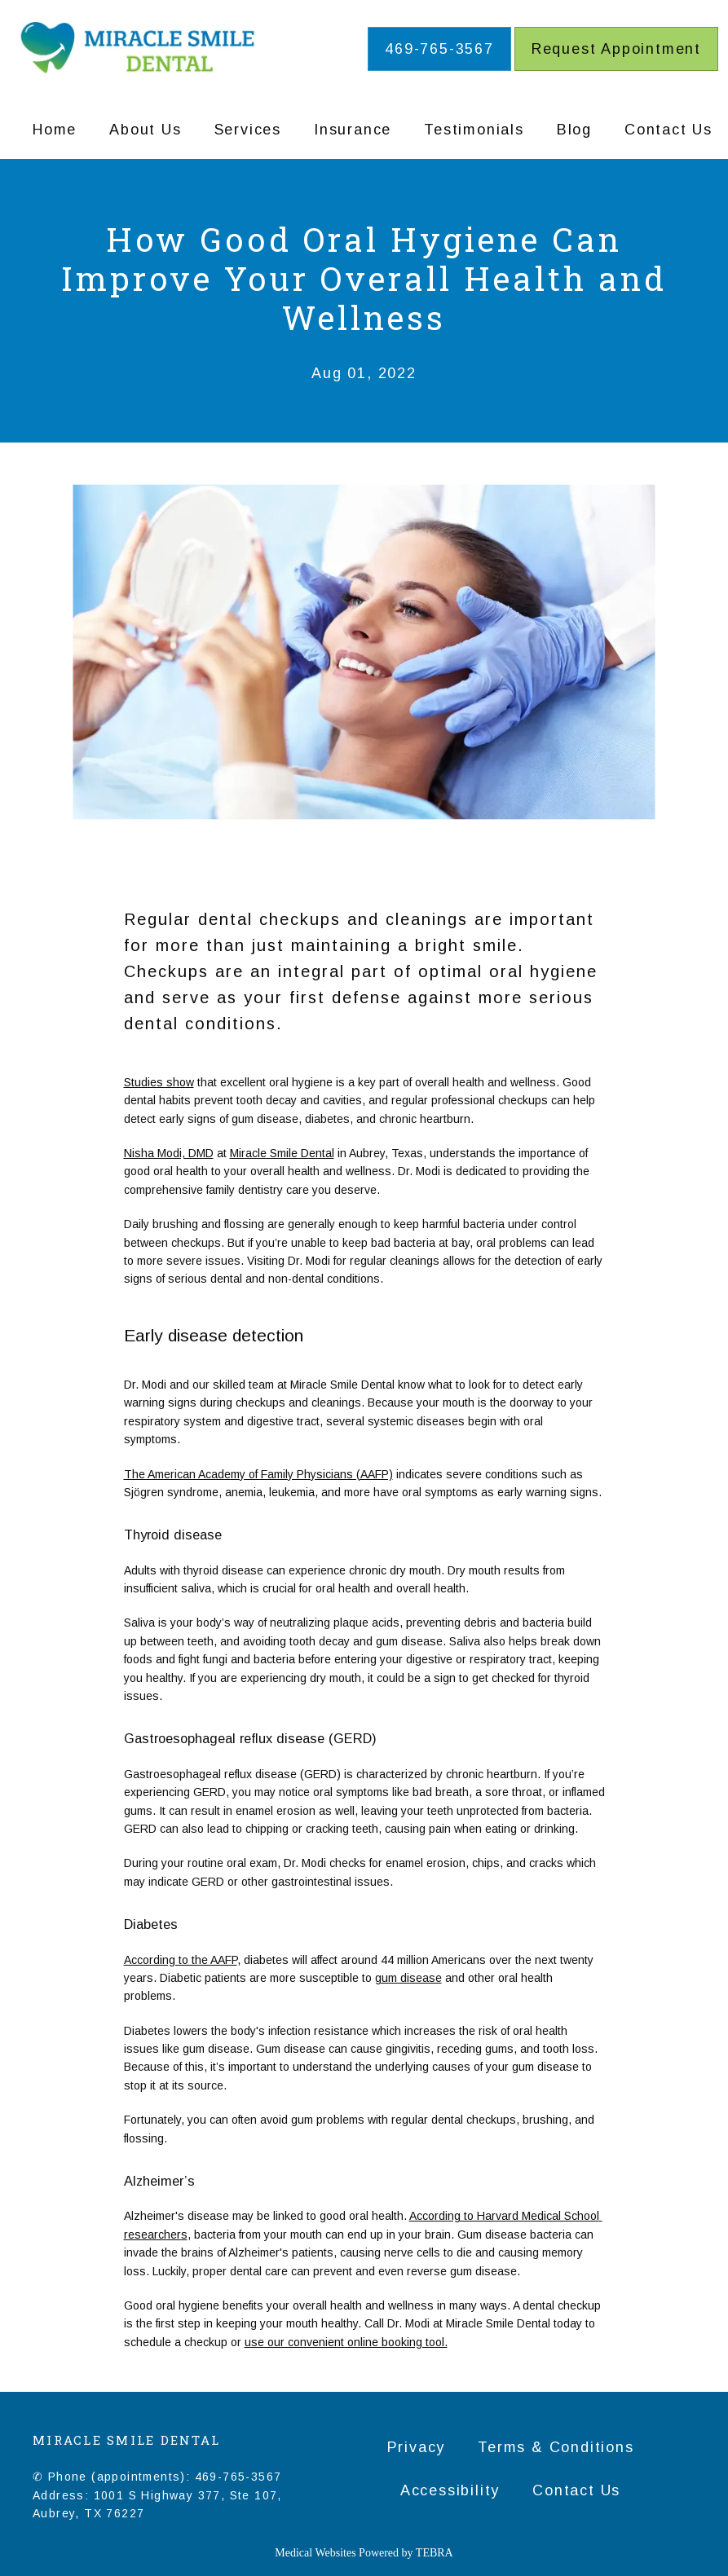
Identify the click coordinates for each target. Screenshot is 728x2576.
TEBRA (434, 2553)
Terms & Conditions (555, 2447)
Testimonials (474, 129)
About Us (145, 129)
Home (55, 129)
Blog (574, 129)
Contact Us (668, 129)
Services (247, 129)
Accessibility (450, 2490)
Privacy (416, 2447)
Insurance (352, 129)
